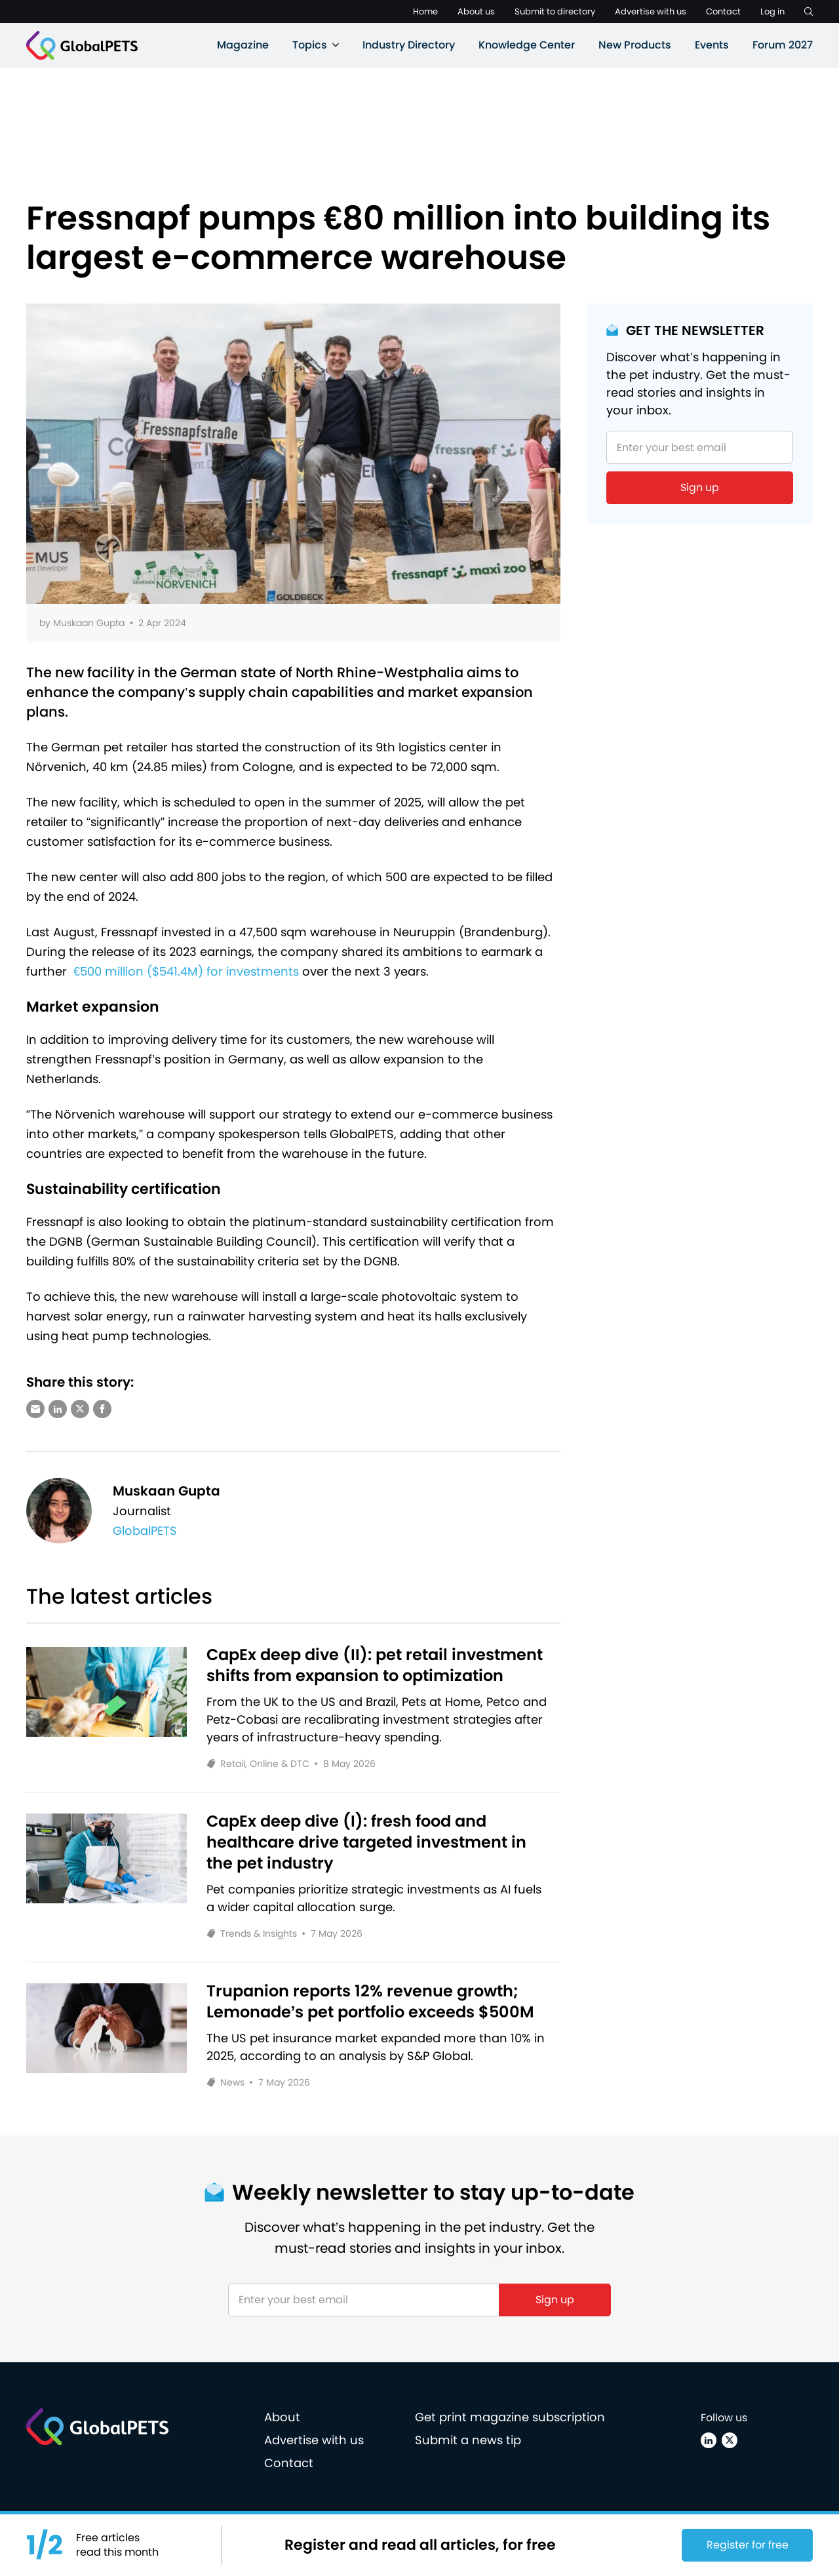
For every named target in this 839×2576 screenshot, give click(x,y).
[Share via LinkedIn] (58, 1409)
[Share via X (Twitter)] (80, 1409)
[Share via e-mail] (35, 1409)
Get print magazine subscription (510, 2417)
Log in (772, 11)
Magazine (243, 44)
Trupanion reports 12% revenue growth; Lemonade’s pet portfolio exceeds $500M (370, 2002)
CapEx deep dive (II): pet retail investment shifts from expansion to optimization (374, 1665)
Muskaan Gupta (89, 622)
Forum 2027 (782, 44)
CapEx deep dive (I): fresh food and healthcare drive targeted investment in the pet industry (366, 1842)
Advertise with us (650, 11)
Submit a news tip (468, 2440)
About (282, 2417)
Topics (309, 44)
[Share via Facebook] (102, 1409)
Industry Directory (408, 44)
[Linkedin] (708, 2440)
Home (425, 11)
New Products (634, 44)
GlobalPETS (145, 1530)
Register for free (748, 2544)
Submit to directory (555, 11)
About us (476, 11)
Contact (723, 11)
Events (712, 44)
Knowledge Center (526, 44)
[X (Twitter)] (729, 2440)
